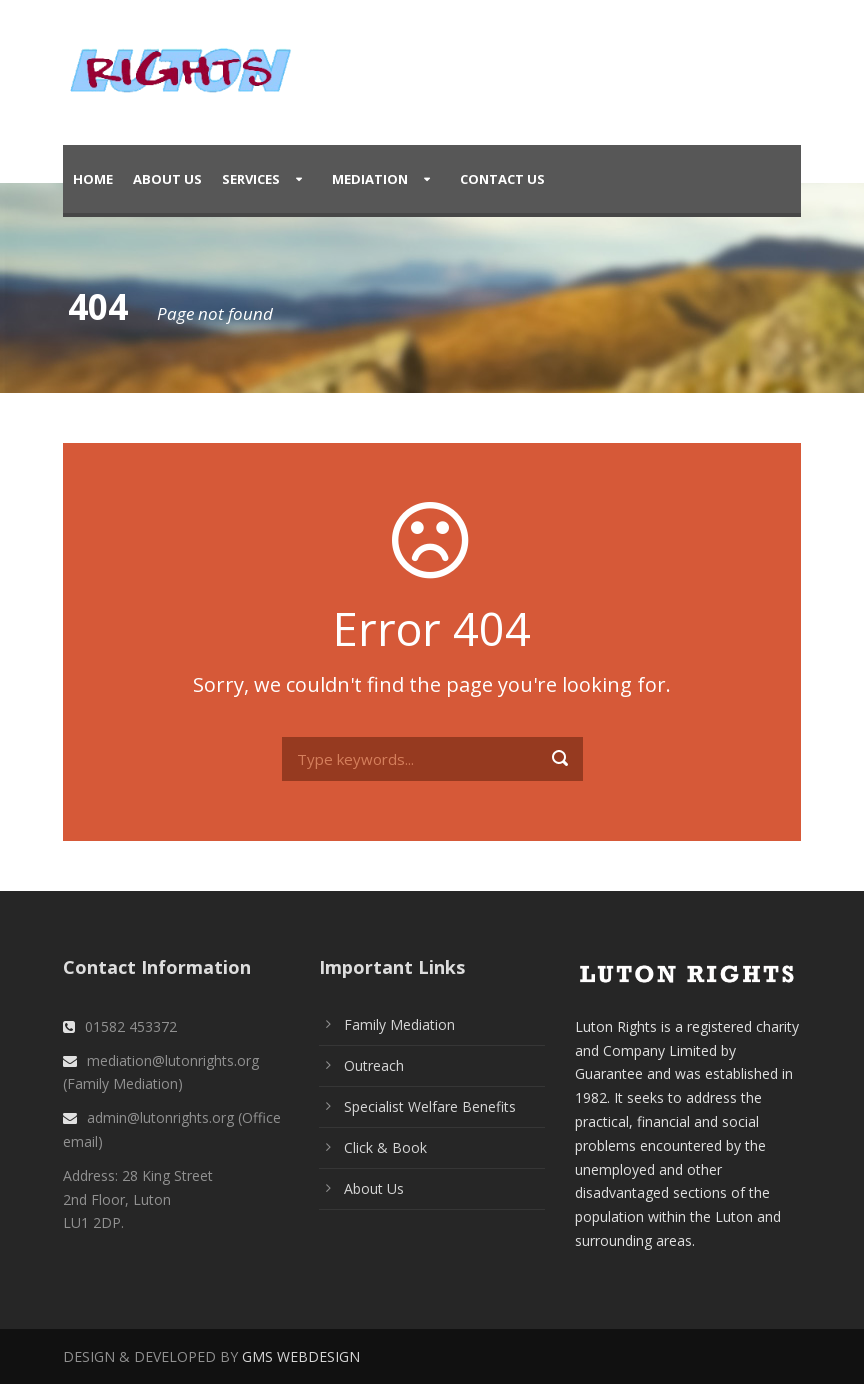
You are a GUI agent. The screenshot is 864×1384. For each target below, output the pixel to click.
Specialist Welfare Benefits (430, 1106)
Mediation (370, 179)
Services (251, 179)
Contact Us (502, 179)
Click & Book (385, 1147)
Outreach (374, 1065)
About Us (167, 179)
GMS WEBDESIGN (301, 1356)
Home (93, 179)
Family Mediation (399, 1024)
